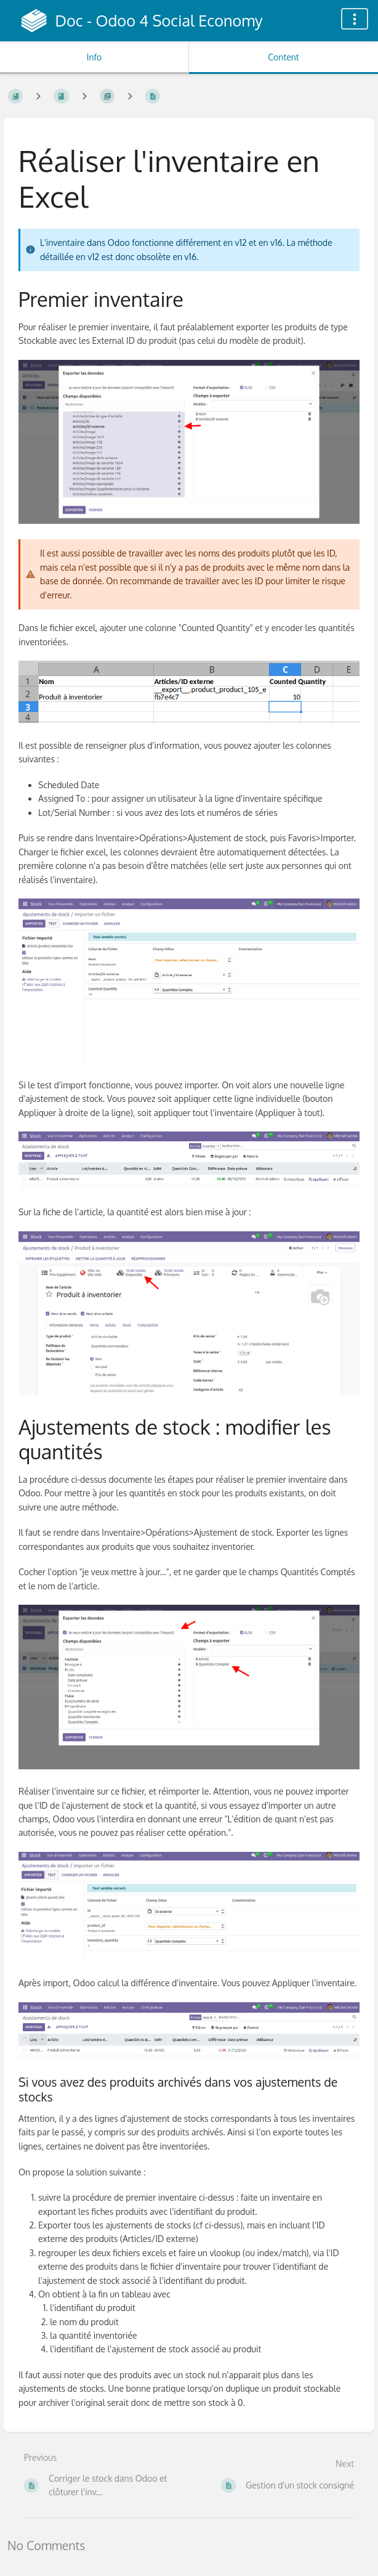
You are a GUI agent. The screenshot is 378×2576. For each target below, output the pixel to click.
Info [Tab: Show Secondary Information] (94, 57)
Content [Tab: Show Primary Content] (283, 57)
